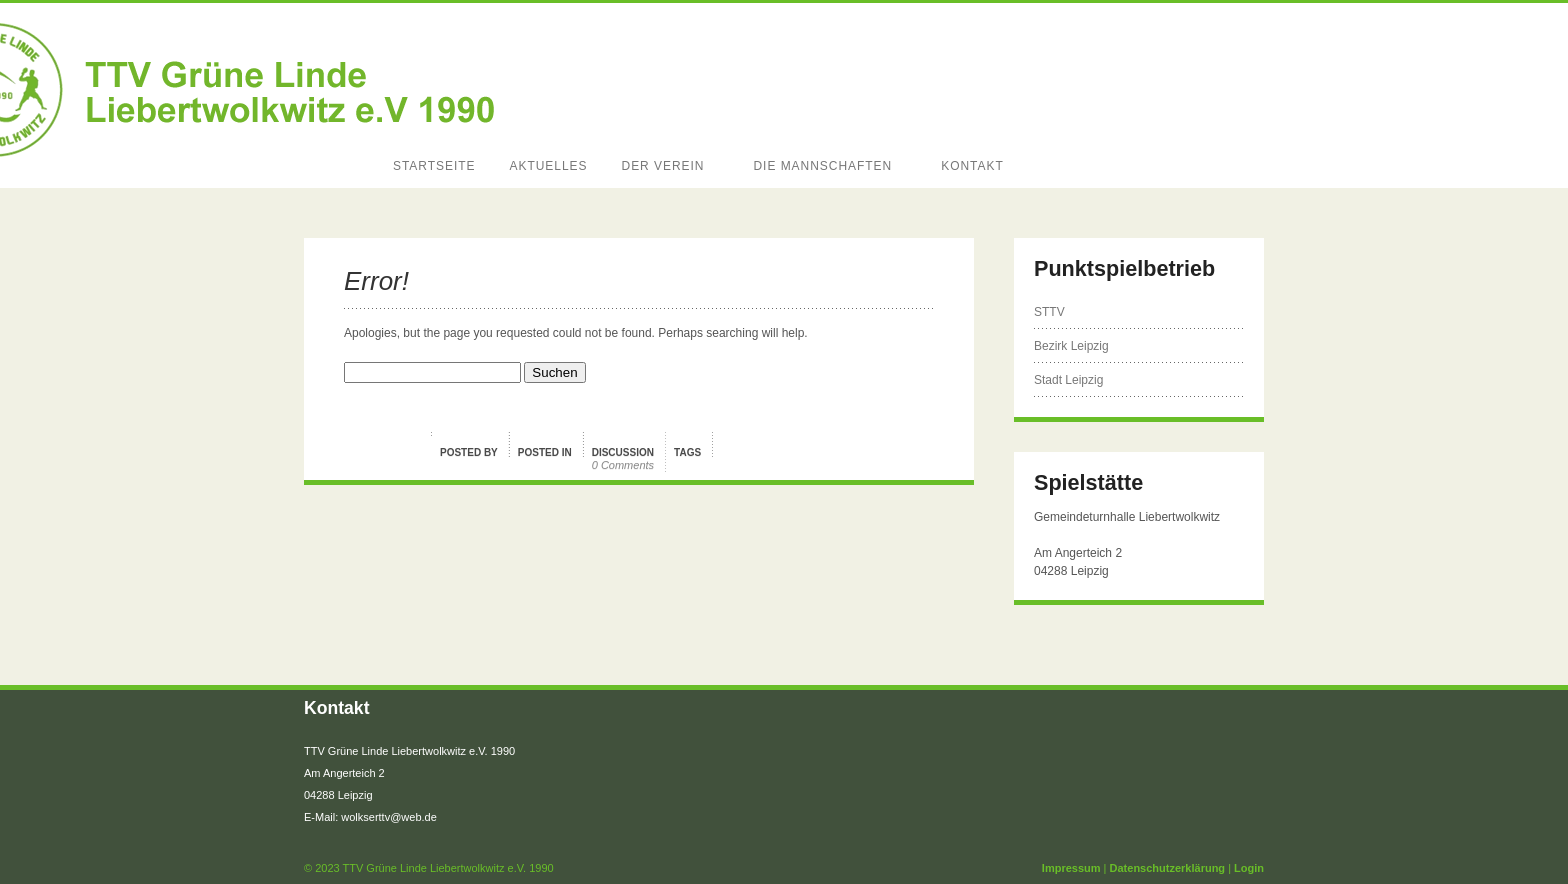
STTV (1049, 312)
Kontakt (975, 166)
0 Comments (623, 465)
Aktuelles (549, 166)
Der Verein (666, 166)
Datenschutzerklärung (1168, 868)
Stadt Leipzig (1068, 380)
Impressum (1071, 868)
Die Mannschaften (825, 166)
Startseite (434, 166)
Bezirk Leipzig (1071, 346)
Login (1249, 868)
